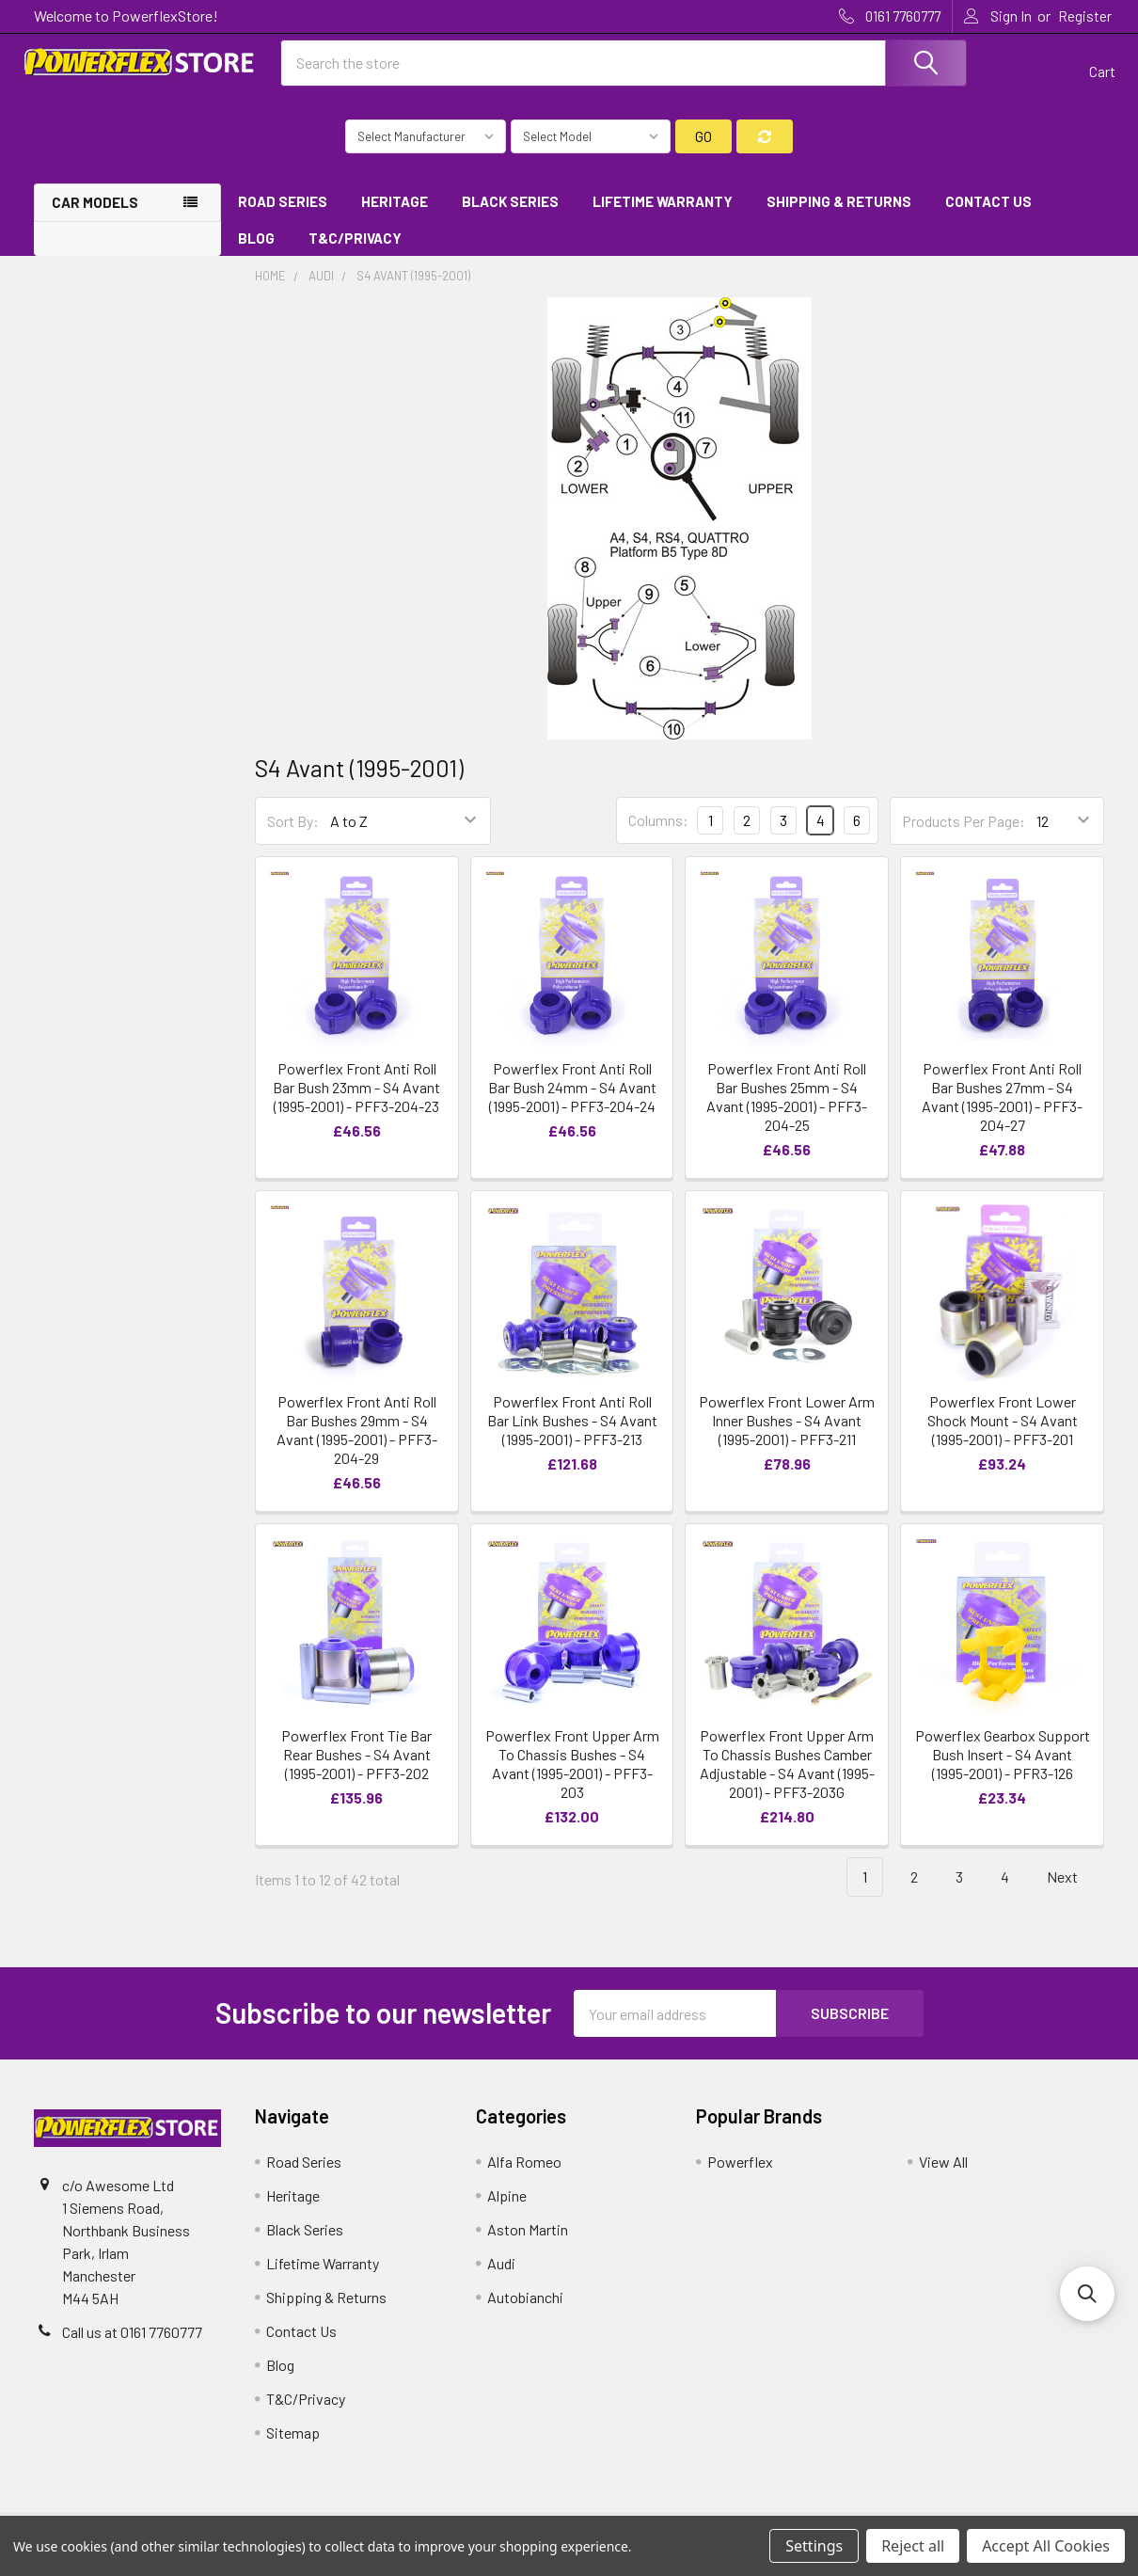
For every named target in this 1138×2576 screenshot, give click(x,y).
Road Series (282, 209)
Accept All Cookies (1046, 2546)
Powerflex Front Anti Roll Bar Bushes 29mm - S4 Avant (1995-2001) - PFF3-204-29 (357, 1438)
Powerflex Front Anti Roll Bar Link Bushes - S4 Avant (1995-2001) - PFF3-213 (572, 1428)
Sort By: (293, 829)
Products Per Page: (963, 829)
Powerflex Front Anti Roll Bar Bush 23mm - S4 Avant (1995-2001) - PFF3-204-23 (356, 1094)
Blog (256, 246)
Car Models (95, 210)
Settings (814, 2546)
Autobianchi (525, 2305)
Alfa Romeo (524, 2170)
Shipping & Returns (839, 209)
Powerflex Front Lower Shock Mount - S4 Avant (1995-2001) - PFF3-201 (1002, 1428)
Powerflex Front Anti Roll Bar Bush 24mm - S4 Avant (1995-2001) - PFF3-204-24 (572, 1094)
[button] (1087, 2293)
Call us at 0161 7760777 (132, 2340)
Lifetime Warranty (663, 209)
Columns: (658, 828)
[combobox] (624, 68)
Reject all (912, 2546)
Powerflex (740, 2170)
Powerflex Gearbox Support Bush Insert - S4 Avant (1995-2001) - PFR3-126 (1002, 1762)
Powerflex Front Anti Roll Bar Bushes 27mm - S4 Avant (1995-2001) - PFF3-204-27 (1002, 1104)
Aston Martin (527, 2238)
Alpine (507, 2204)
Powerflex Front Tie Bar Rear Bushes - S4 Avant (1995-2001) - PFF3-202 (356, 1762)
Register (1085, 16)
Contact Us (988, 209)
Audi (501, 2272)
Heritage (394, 209)
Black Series (510, 209)
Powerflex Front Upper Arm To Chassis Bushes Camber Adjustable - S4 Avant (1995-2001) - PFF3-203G (787, 1772)
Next (1073, 1886)
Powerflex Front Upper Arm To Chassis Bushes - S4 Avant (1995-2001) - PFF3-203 (572, 1772)
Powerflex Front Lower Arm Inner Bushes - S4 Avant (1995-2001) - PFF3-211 (787, 1428)
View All (943, 2170)
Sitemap (293, 2441)
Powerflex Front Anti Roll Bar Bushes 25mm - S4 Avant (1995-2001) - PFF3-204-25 (786, 1104)
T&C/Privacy (361, 246)
